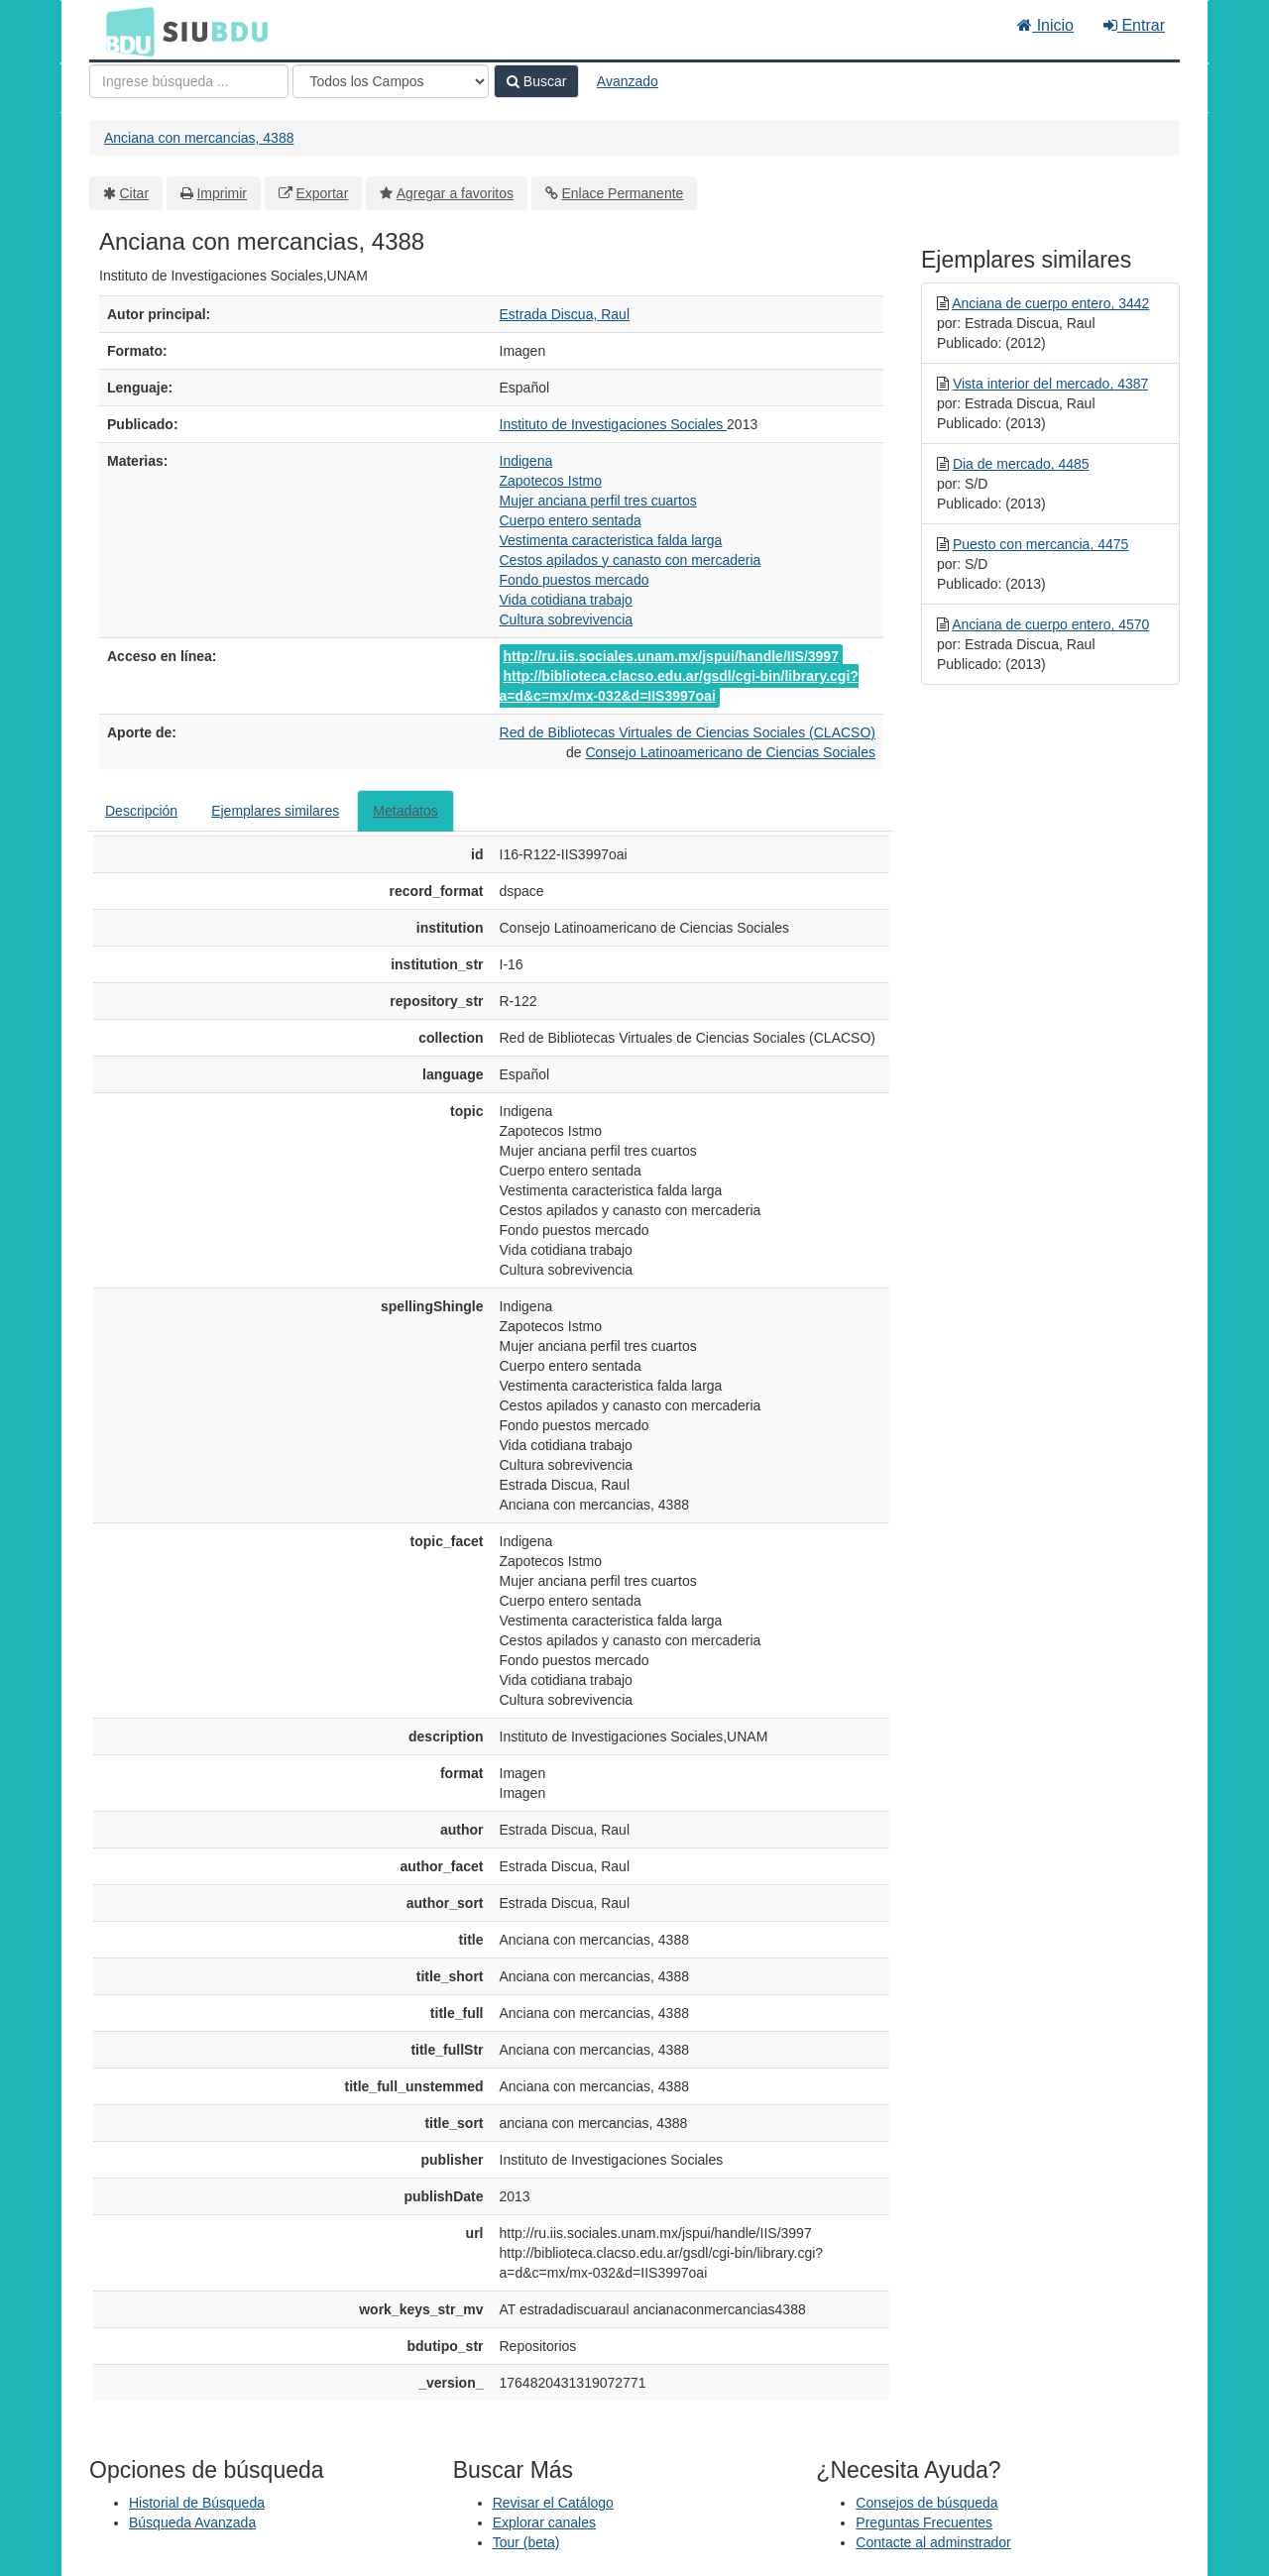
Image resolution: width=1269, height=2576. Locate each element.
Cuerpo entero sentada (570, 520)
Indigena (526, 461)
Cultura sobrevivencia (567, 619)
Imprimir (221, 193)
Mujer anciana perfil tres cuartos (598, 500)
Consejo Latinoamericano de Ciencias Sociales (730, 752)
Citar (135, 193)
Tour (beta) (526, 2542)
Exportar (321, 193)
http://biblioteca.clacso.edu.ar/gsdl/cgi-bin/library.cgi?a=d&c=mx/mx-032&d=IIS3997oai (679, 686)
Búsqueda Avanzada (192, 2522)
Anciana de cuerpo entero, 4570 (1050, 624)
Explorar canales (544, 2522)
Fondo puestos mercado (574, 580)
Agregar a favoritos (455, 193)
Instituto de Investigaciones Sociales (614, 424)
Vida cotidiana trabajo (566, 600)
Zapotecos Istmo (551, 481)
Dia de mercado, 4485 (1021, 464)
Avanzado (627, 81)
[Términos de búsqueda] (188, 81)
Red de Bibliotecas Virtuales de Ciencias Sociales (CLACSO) (687, 732)
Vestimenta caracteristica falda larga (611, 540)
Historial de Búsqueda (197, 2503)
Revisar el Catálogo (553, 2503)
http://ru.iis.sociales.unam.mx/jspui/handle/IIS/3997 (671, 656)
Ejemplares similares (275, 811)
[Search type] (390, 81)
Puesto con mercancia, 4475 (1040, 544)
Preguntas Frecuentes (924, 2522)
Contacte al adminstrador (933, 2542)
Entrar (1134, 25)
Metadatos (405, 811)
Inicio (1045, 25)
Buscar (536, 81)
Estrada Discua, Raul (565, 314)
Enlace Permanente (622, 193)
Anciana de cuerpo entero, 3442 (1050, 303)
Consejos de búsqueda (926, 2503)
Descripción (141, 811)
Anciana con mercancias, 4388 (198, 138)
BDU (125, 31)
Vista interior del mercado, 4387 (1050, 384)
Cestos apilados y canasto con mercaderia (630, 560)
